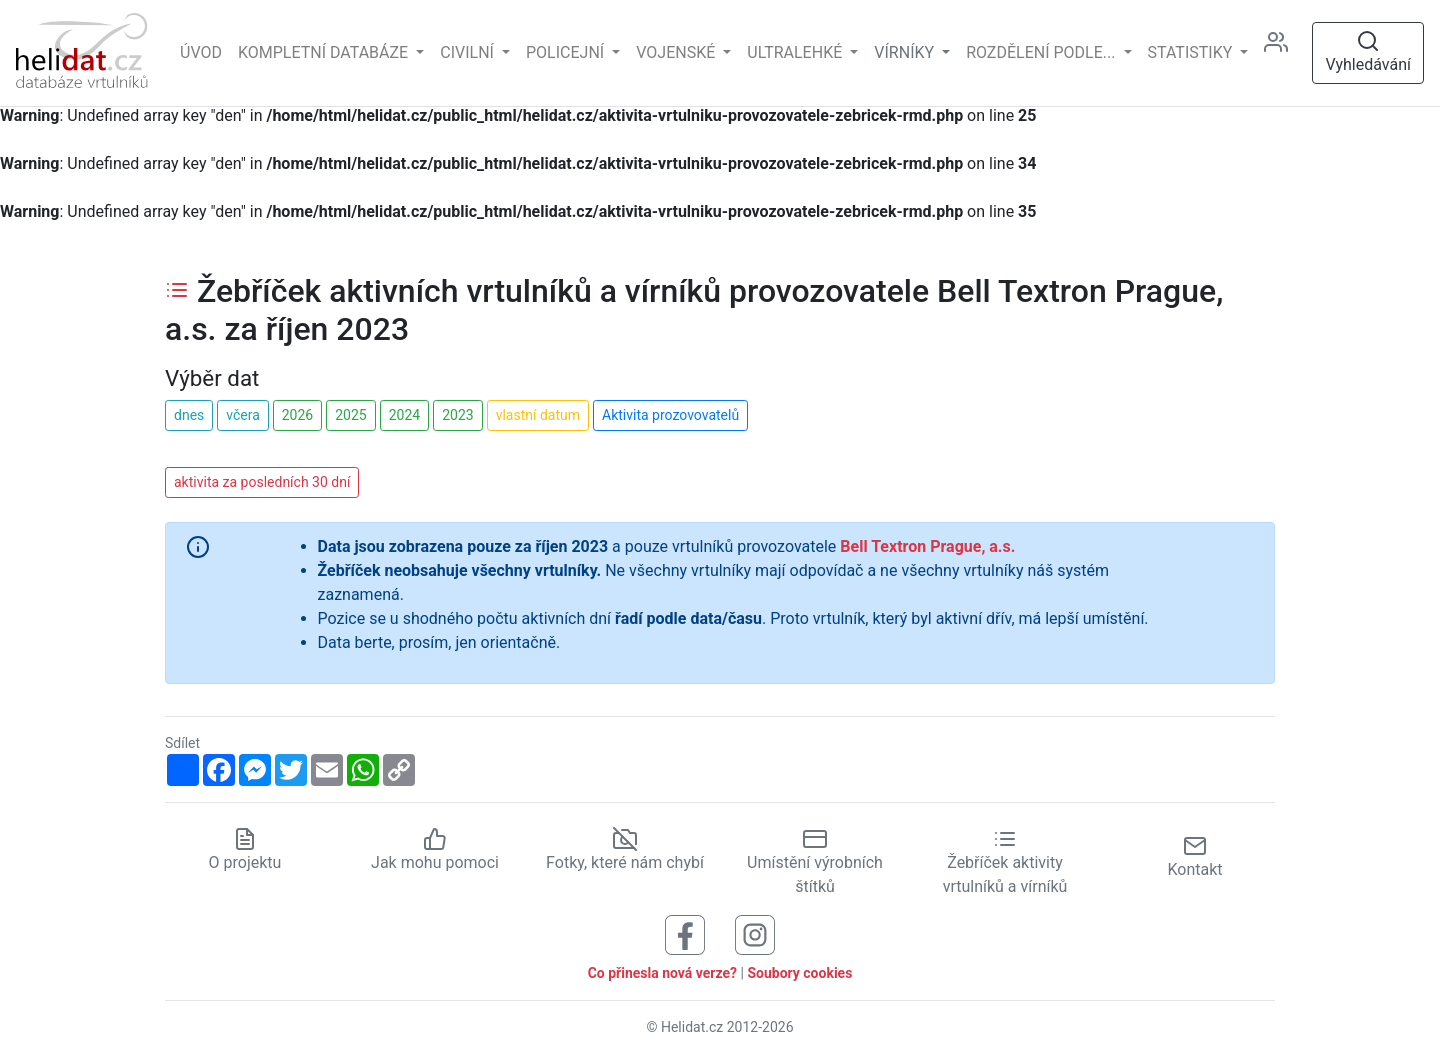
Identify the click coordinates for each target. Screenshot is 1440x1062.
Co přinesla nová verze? (662, 973)
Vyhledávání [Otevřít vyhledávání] (1368, 51)
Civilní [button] (469, 52)
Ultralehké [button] (796, 52)
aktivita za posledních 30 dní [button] (262, 482)
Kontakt (1194, 856)
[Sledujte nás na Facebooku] (685, 933)
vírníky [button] (906, 52)
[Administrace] (1284, 53)
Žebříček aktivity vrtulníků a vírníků (1005, 862)
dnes (189, 415)
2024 (404, 415)
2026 (297, 415)
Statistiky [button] (1192, 52)
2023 (457, 415)
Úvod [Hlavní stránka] (201, 52)
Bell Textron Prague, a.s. (927, 546)
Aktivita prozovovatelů (670, 415)
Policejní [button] (567, 52)
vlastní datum (538, 415)
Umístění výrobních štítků (815, 862)
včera (243, 415)
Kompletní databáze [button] (325, 52)
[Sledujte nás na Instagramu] (755, 933)
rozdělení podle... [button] (1042, 52)
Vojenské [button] (677, 52)
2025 (350, 415)
